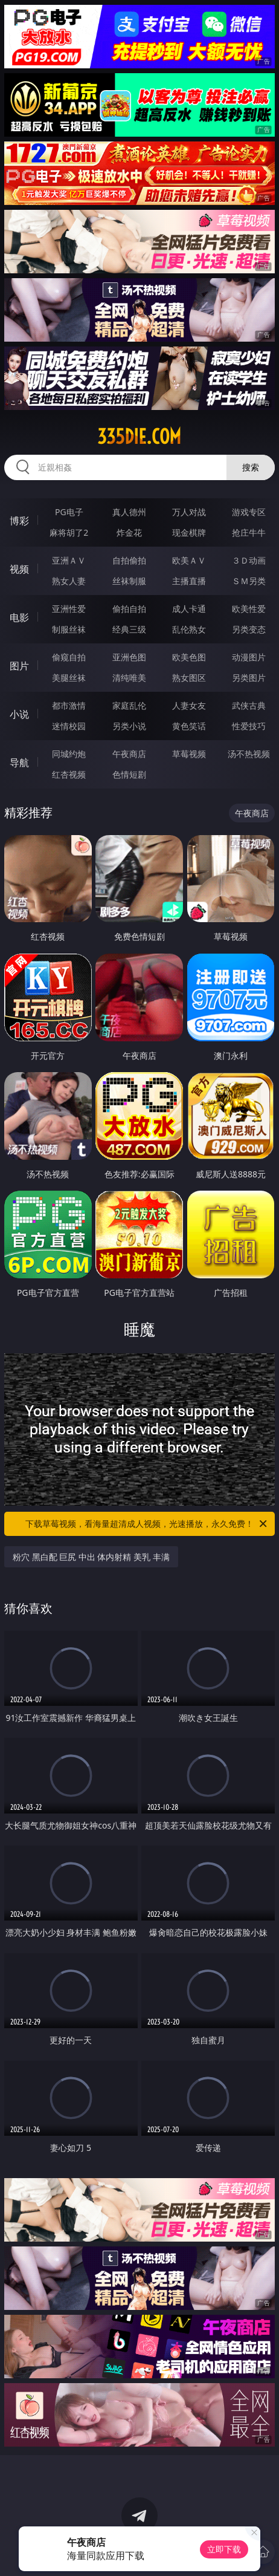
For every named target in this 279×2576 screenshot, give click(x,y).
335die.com (139, 436)
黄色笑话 (189, 726)
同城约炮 (69, 753)
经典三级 (129, 629)
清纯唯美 (129, 677)
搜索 (250, 467)
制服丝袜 (69, 629)
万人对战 (189, 512)
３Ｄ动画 (249, 560)
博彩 (19, 520)
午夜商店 (129, 753)
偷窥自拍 (69, 657)
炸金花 (129, 532)
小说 (19, 714)
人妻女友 (189, 705)
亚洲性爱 (69, 608)
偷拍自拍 (129, 608)
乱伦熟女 (189, 629)
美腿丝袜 (69, 677)
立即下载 (224, 2549)
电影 (19, 617)
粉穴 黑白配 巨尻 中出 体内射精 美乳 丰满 (91, 1557)
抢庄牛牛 (249, 532)
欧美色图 (189, 657)
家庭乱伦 (129, 705)
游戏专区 (249, 512)
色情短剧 (129, 774)
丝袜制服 (129, 581)
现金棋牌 (189, 532)
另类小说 (129, 726)
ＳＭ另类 (249, 581)
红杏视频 (69, 774)
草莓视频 (189, 753)
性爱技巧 (249, 726)
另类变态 (249, 629)
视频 (19, 569)
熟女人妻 (69, 581)
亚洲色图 (129, 657)
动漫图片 (249, 657)
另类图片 (249, 677)
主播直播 (189, 581)
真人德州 (129, 512)
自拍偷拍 (129, 560)
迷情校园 (69, 726)
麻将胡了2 (69, 532)
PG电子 (69, 512)
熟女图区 (189, 677)
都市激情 (69, 705)
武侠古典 (249, 705)
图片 (19, 665)
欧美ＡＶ (189, 560)
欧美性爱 (249, 608)
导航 (19, 762)
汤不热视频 (249, 753)
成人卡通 (189, 608)
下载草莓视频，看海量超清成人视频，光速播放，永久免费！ (147, 1524)
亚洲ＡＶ (69, 560)
